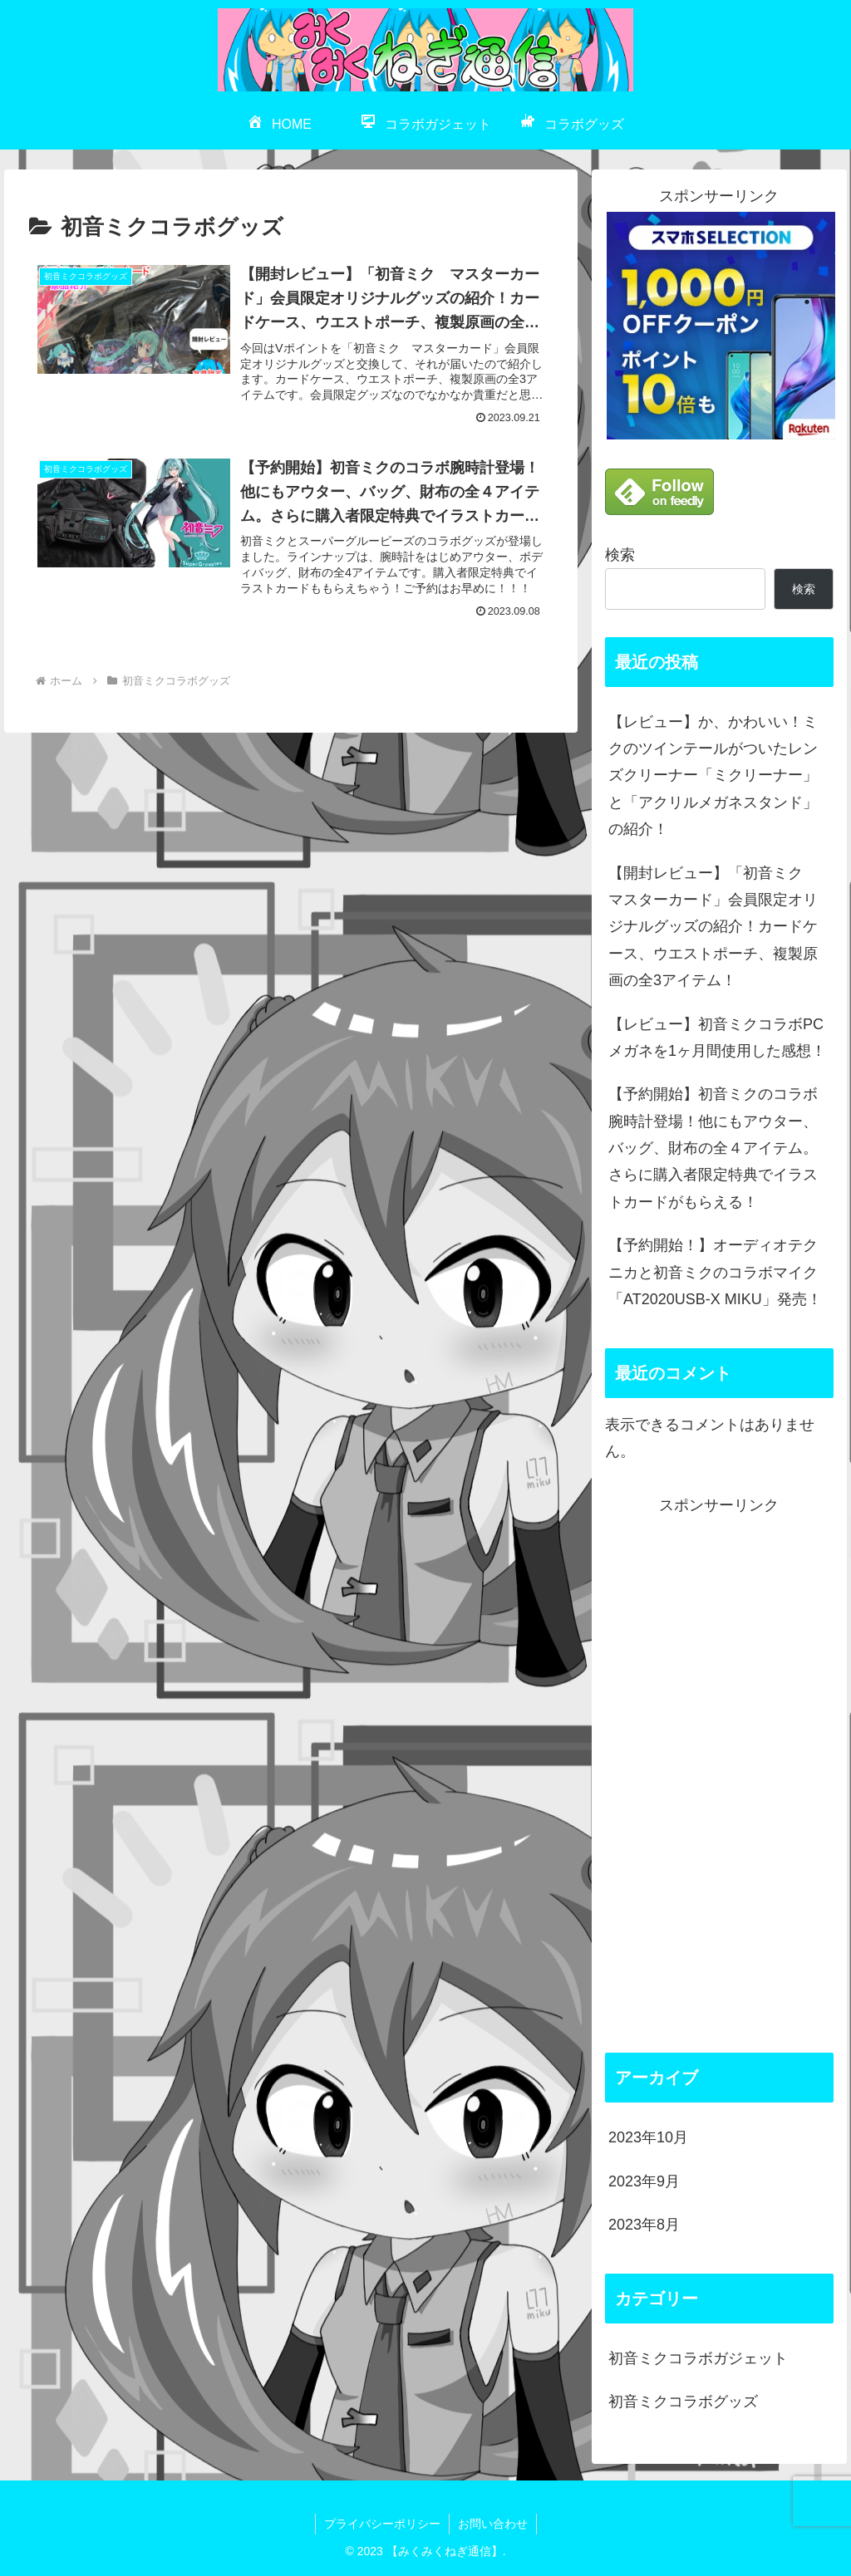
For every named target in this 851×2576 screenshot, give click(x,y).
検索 (620, 555)
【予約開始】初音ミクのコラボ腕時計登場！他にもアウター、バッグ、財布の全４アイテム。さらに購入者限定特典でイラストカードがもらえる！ (713, 1148)
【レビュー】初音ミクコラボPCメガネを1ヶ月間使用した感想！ (717, 1037)
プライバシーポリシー (382, 2523)
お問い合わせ (493, 2523)
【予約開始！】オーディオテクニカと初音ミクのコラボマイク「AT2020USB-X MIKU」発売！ (715, 1272)
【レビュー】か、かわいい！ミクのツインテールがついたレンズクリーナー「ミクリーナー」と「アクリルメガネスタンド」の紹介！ (713, 776)
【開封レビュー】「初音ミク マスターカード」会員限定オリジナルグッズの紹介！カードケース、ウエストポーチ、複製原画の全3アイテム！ (713, 927)
